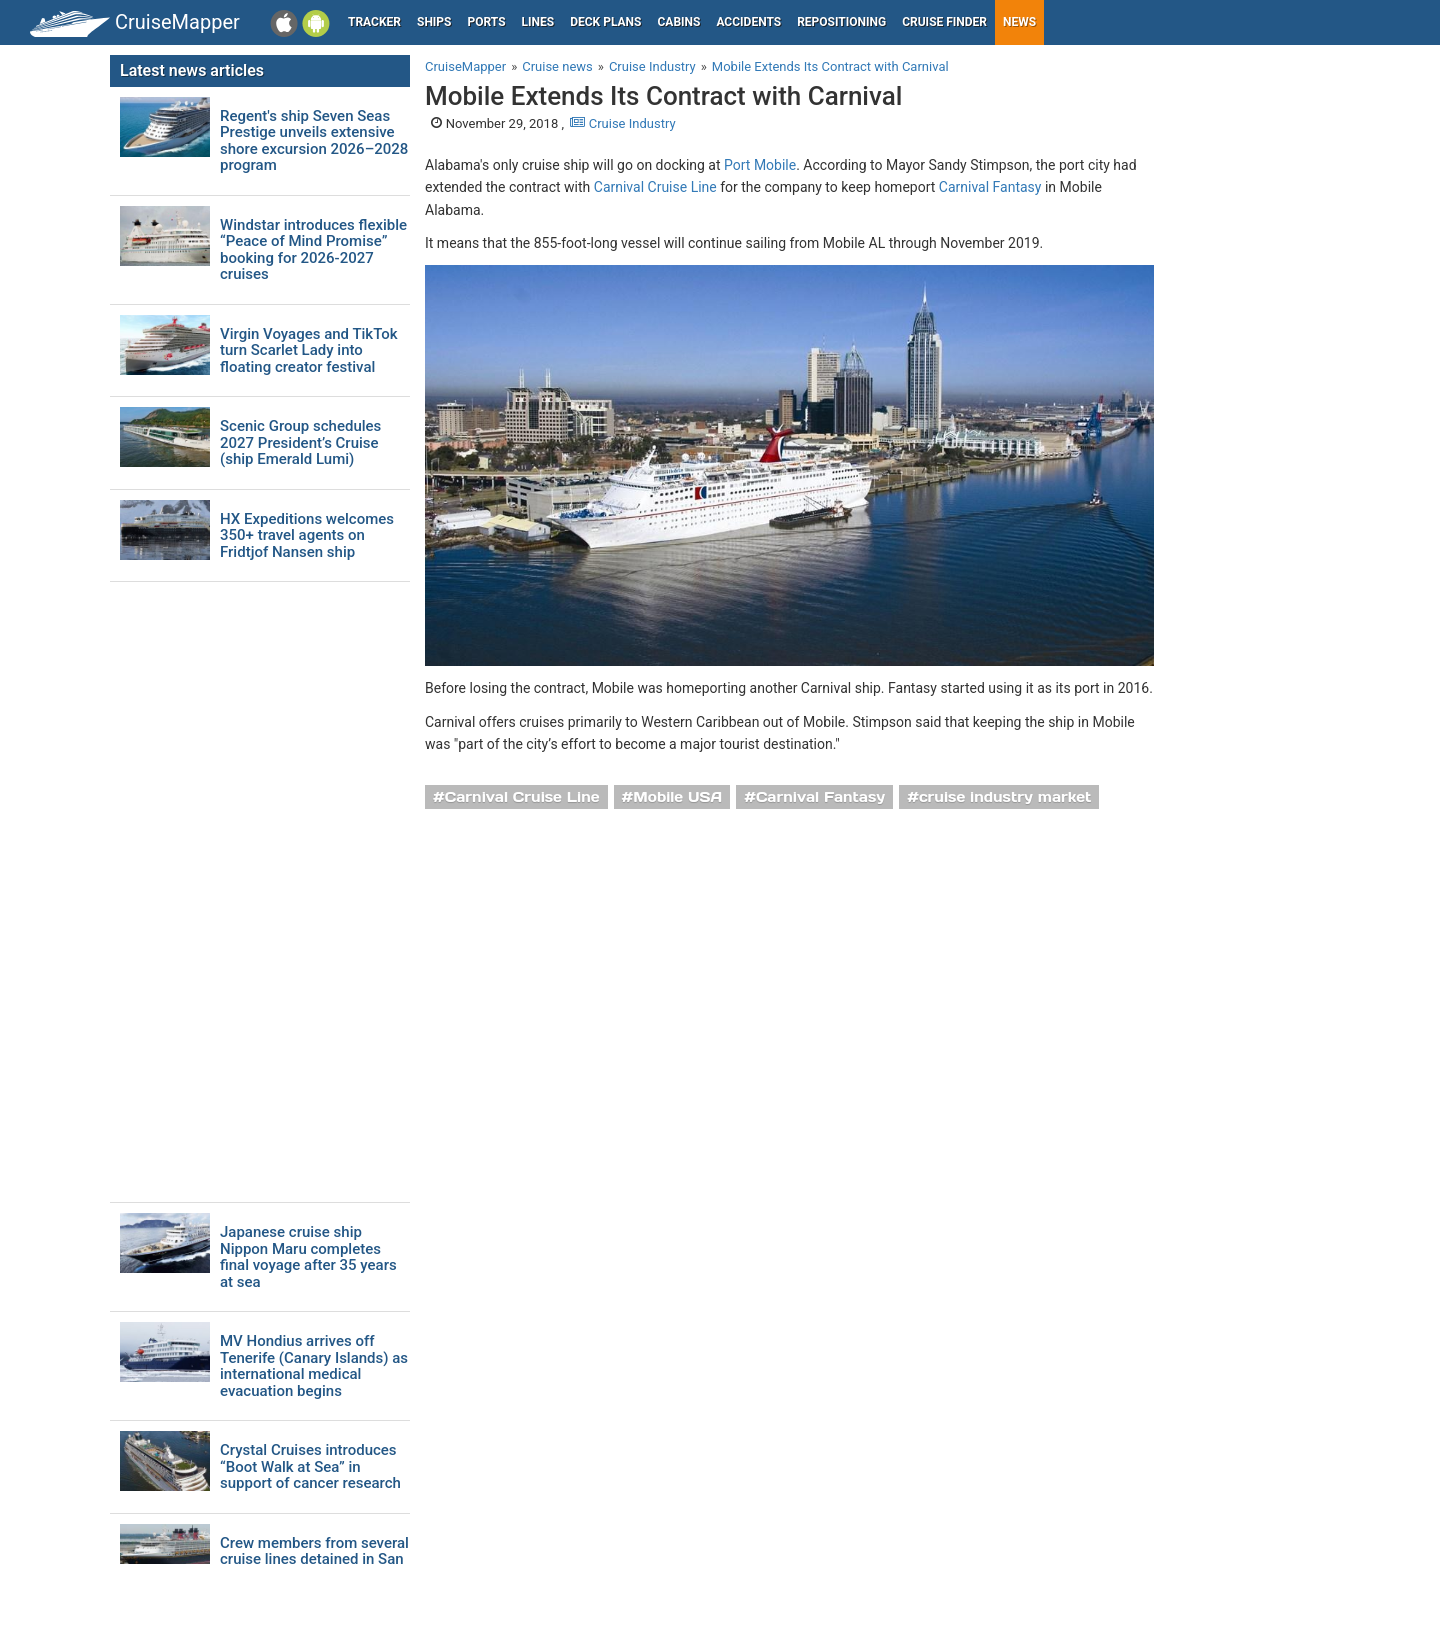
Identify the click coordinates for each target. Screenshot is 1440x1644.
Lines (538, 22)
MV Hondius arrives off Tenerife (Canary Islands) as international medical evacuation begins (314, 1366)
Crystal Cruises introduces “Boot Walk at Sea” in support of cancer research (310, 1467)
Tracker (374, 22)
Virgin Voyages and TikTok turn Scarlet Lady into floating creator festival (309, 351)
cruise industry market (1005, 797)
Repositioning (841, 22)
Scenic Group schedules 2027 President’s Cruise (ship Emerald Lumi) (300, 443)
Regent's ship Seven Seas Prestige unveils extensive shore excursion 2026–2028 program (314, 141)
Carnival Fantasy (990, 187)
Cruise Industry (622, 123)
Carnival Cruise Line (655, 187)
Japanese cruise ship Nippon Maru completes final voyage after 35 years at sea (308, 1257)
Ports (487, 22)
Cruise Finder (944, 22)
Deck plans (605, 22)
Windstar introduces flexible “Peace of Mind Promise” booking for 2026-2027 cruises (313, 250)
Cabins (678, 22)
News (1019, 22)
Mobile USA (677, 797)
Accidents (748, 22)
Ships (434, 22)
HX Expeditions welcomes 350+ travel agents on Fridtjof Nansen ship (307, 536)
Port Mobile (760, 165)
